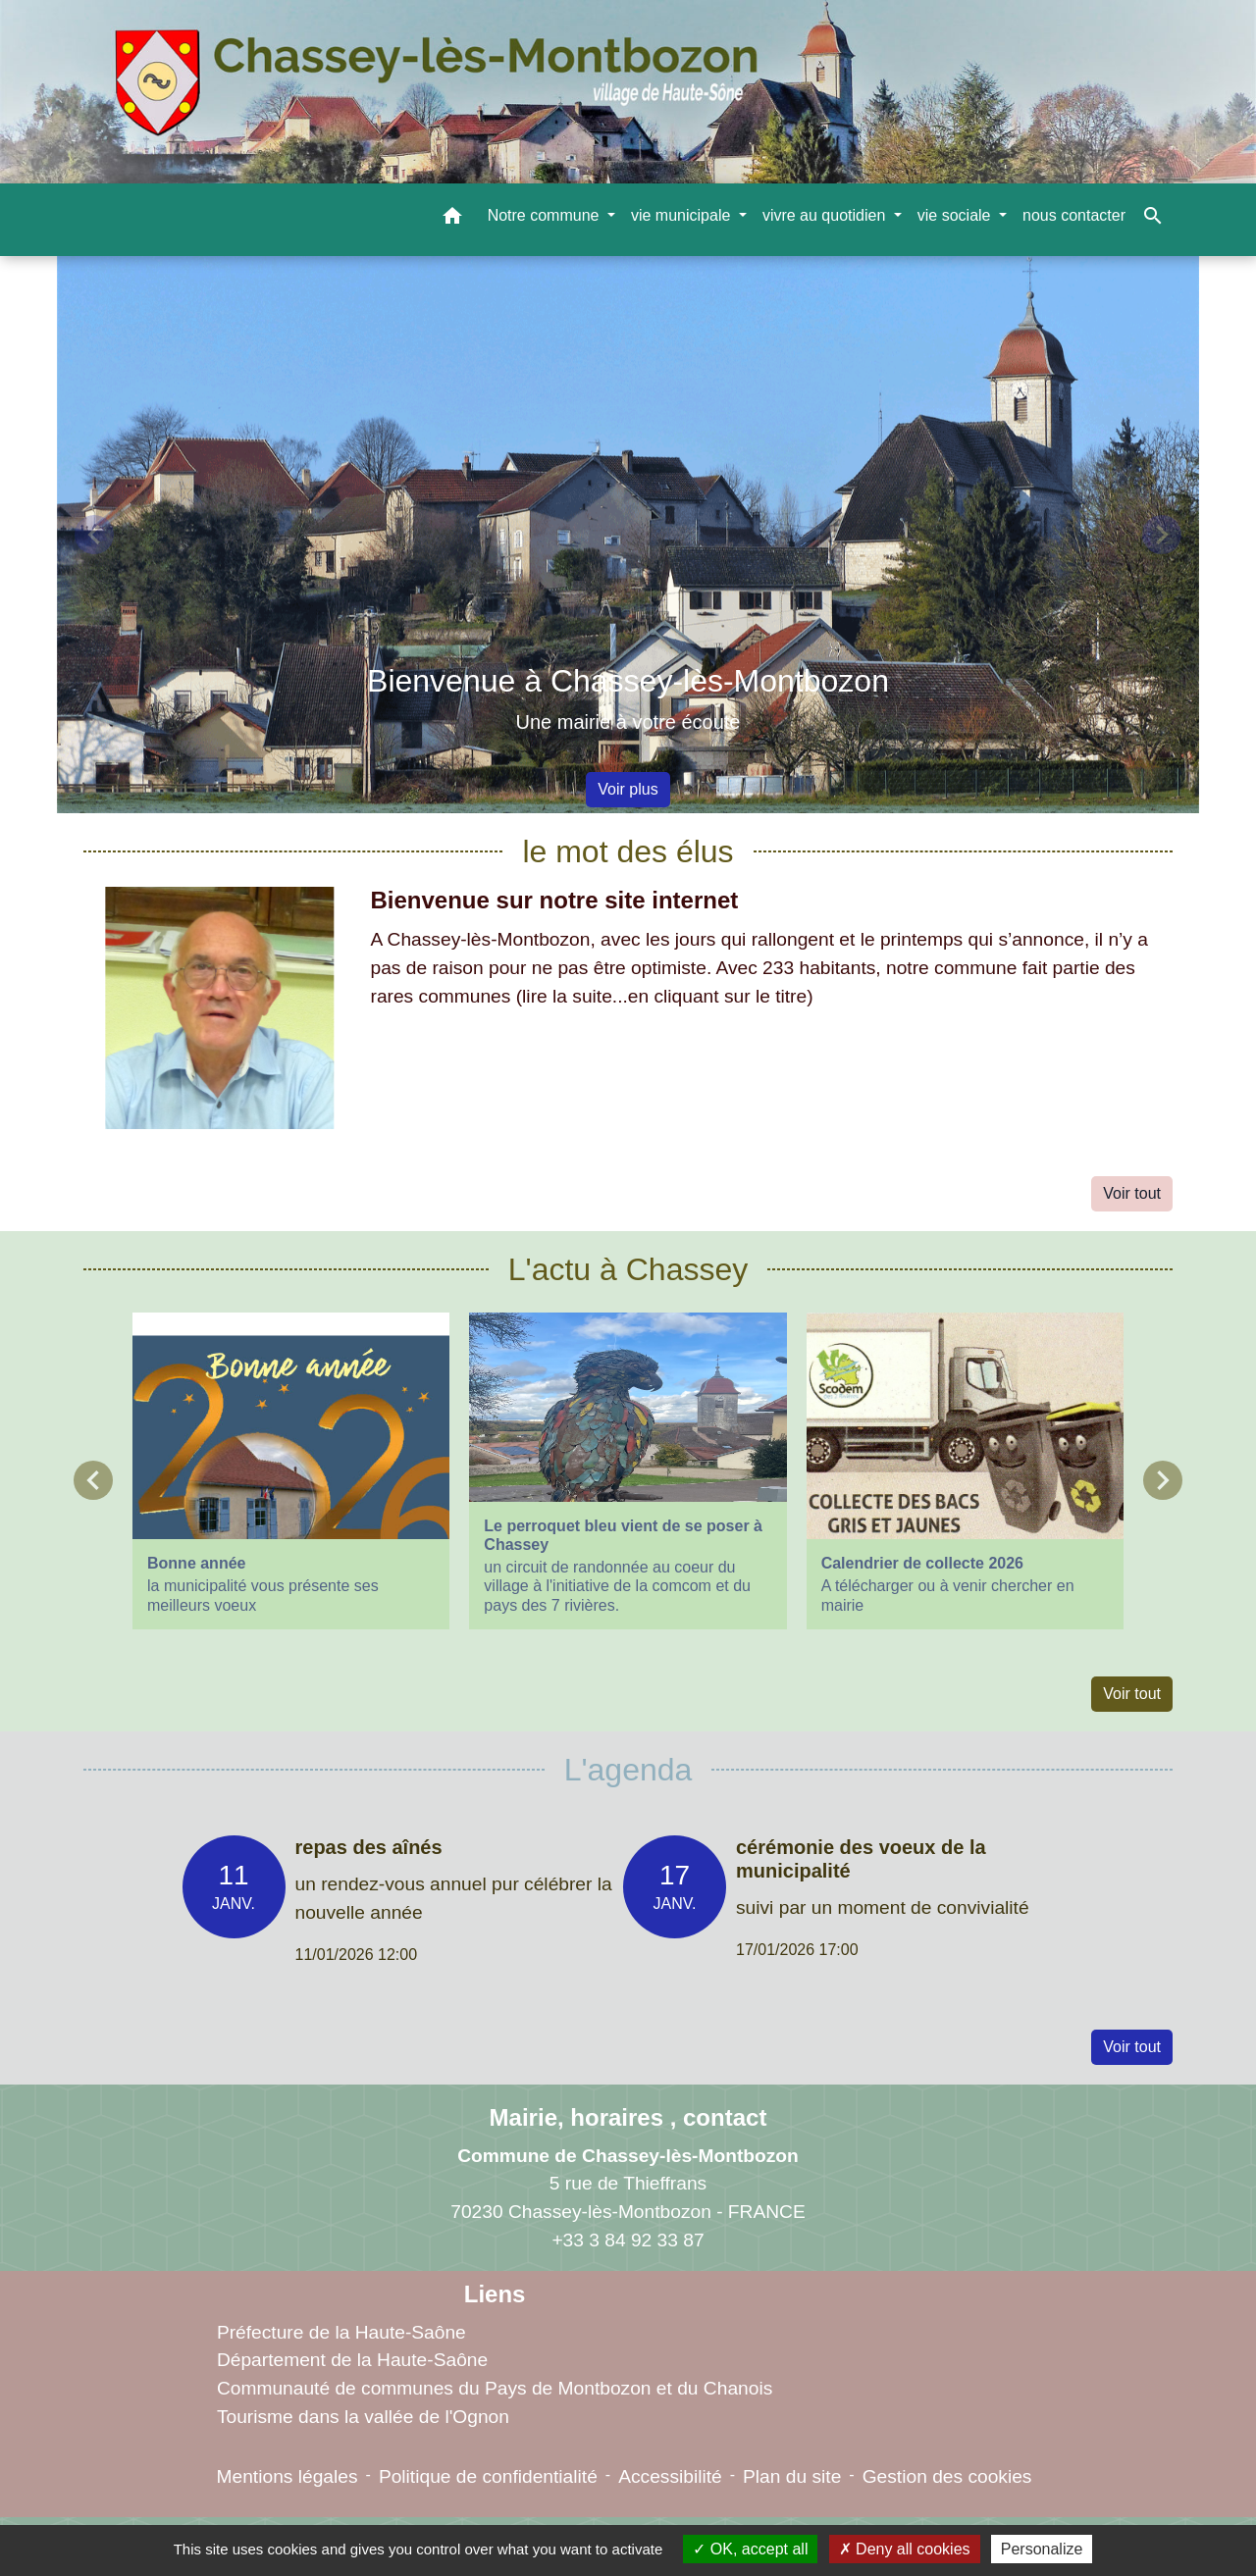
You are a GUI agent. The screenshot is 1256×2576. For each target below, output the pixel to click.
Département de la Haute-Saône (352, 2359)
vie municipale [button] (683, 215)
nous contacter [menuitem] (1073, 215)
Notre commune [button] (545, 215)
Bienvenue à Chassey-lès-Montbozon (628, 680)
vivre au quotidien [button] (826, 215)
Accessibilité (670, 2476)
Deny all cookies (904, 2549)
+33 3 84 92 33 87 (627, 2240)
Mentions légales (287, 2476)
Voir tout (1132, 1193)
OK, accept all (750, 2549)
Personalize (1042, 2549)
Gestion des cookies (947, 2476)
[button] (452, 219)
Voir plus (627, 789)
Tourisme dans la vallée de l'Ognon (363, 2416)
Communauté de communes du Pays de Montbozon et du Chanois (494, 2388)
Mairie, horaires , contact (628, 2117)
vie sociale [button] (956, 215)
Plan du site (792, 2476)
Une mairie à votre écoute (627, 722)
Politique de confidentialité (488, 2476)
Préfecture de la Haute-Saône (341, 2332)
